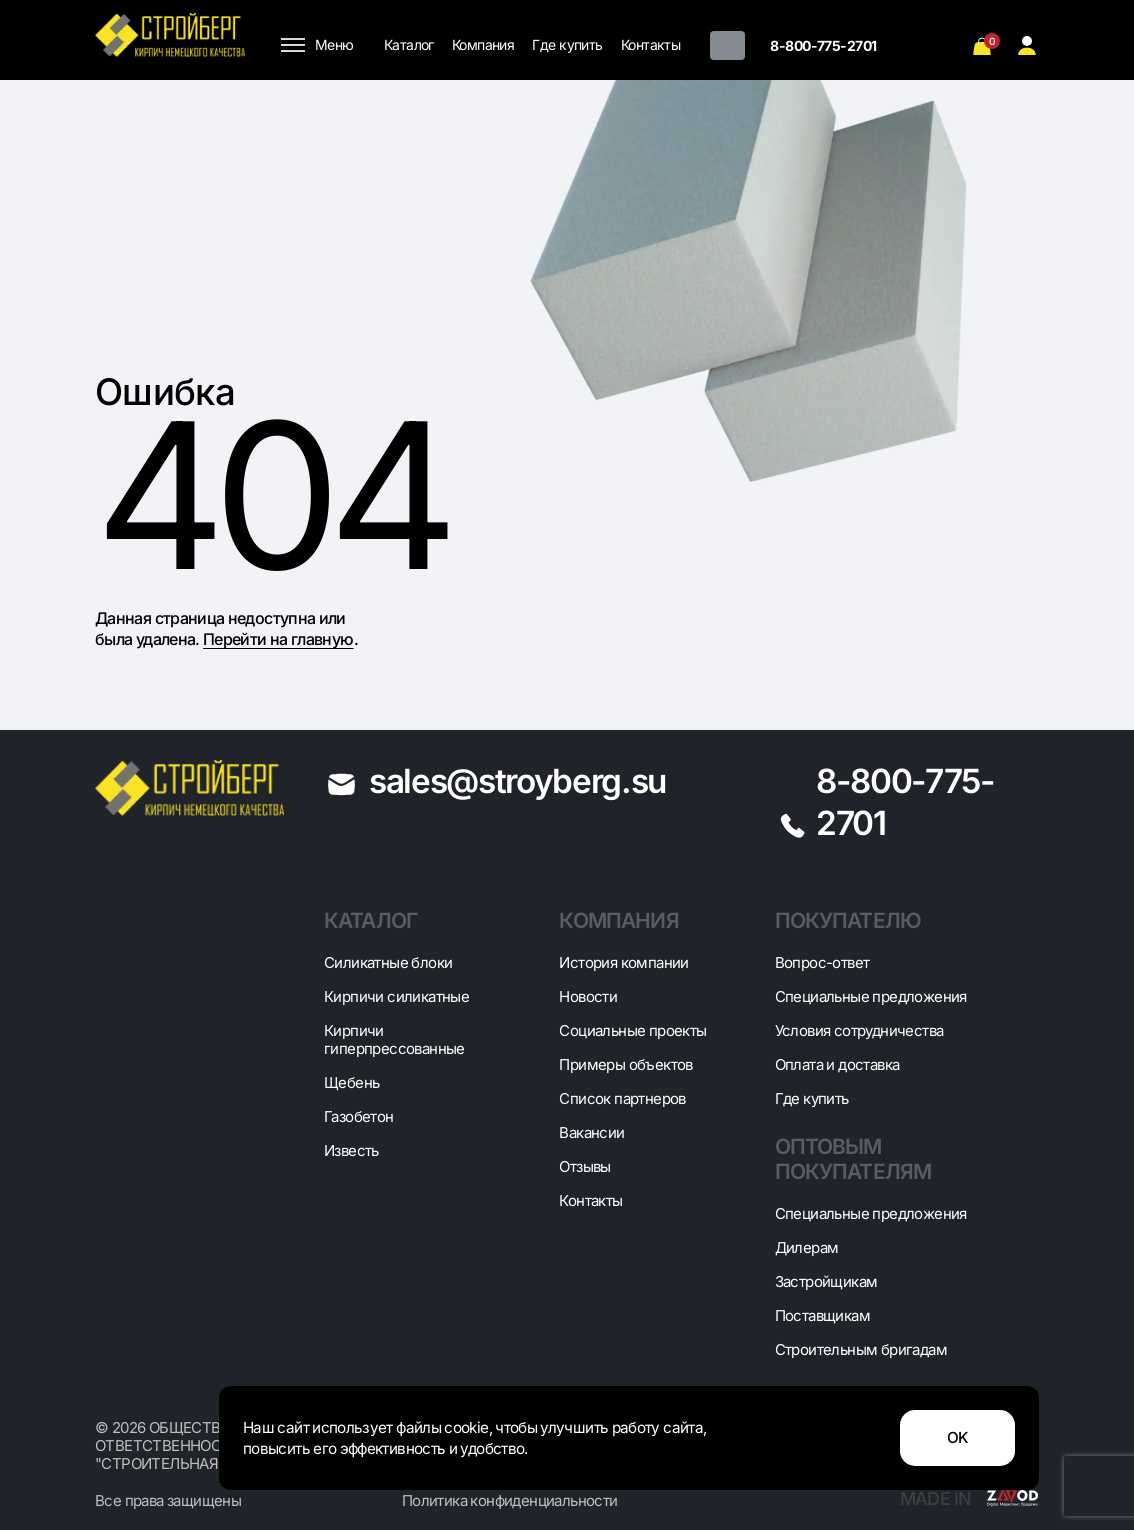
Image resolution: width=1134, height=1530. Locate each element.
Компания (483, 44)
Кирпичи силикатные (396, 996)
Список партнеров (622, 1098)
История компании (623, 962)
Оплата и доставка (837, 1064)
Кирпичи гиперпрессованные (394, 1039)
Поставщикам (822, 1315)
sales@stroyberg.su (517, 781)
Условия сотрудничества (859, 1030)
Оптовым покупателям (853, 1159)
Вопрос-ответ (822, 962)
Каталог (409, 44)
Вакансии (591, 1132)
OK (958, 1437)
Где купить (567, 44)
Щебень (351, 1082)
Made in (969, 1498)
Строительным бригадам (861, 1349)
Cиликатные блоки (388, 962)
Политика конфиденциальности (510, 1501)
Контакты (651, 44)
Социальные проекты (632, 1030)
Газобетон (359, 1116)
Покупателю (848, 920)
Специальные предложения (871, 996)
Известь (351, 1150)
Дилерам (807, 1247)
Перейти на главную (278, 639)
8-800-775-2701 (823, 45)
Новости (588, 996)
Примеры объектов (625, 1064)
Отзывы (584, 1166)
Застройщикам (826, 1281)
